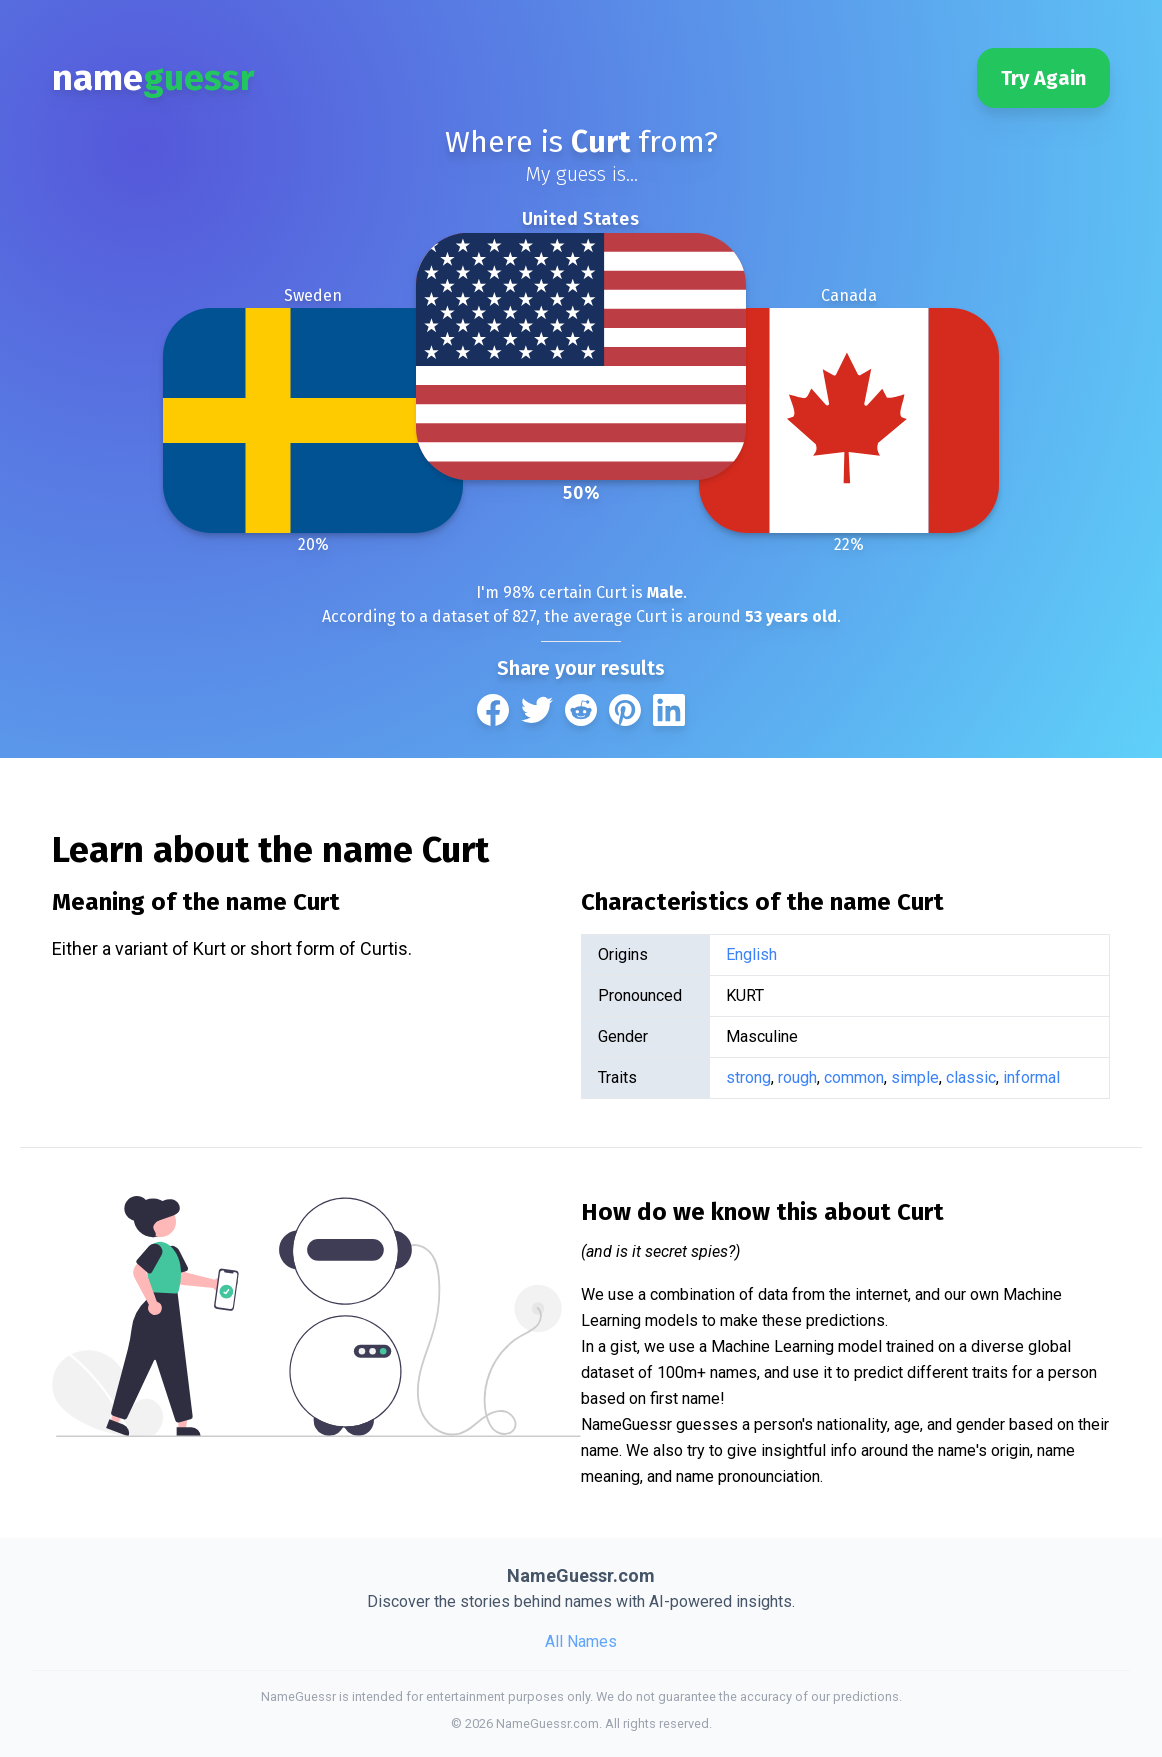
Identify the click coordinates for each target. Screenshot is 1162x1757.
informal (1031, 1077)
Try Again (1043, 78)
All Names (581, 1641)
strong (748, 1077)
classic (971, 1077)
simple (915, 1077)
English (751, 954)
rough (797, 1077)
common (854, 1077)
